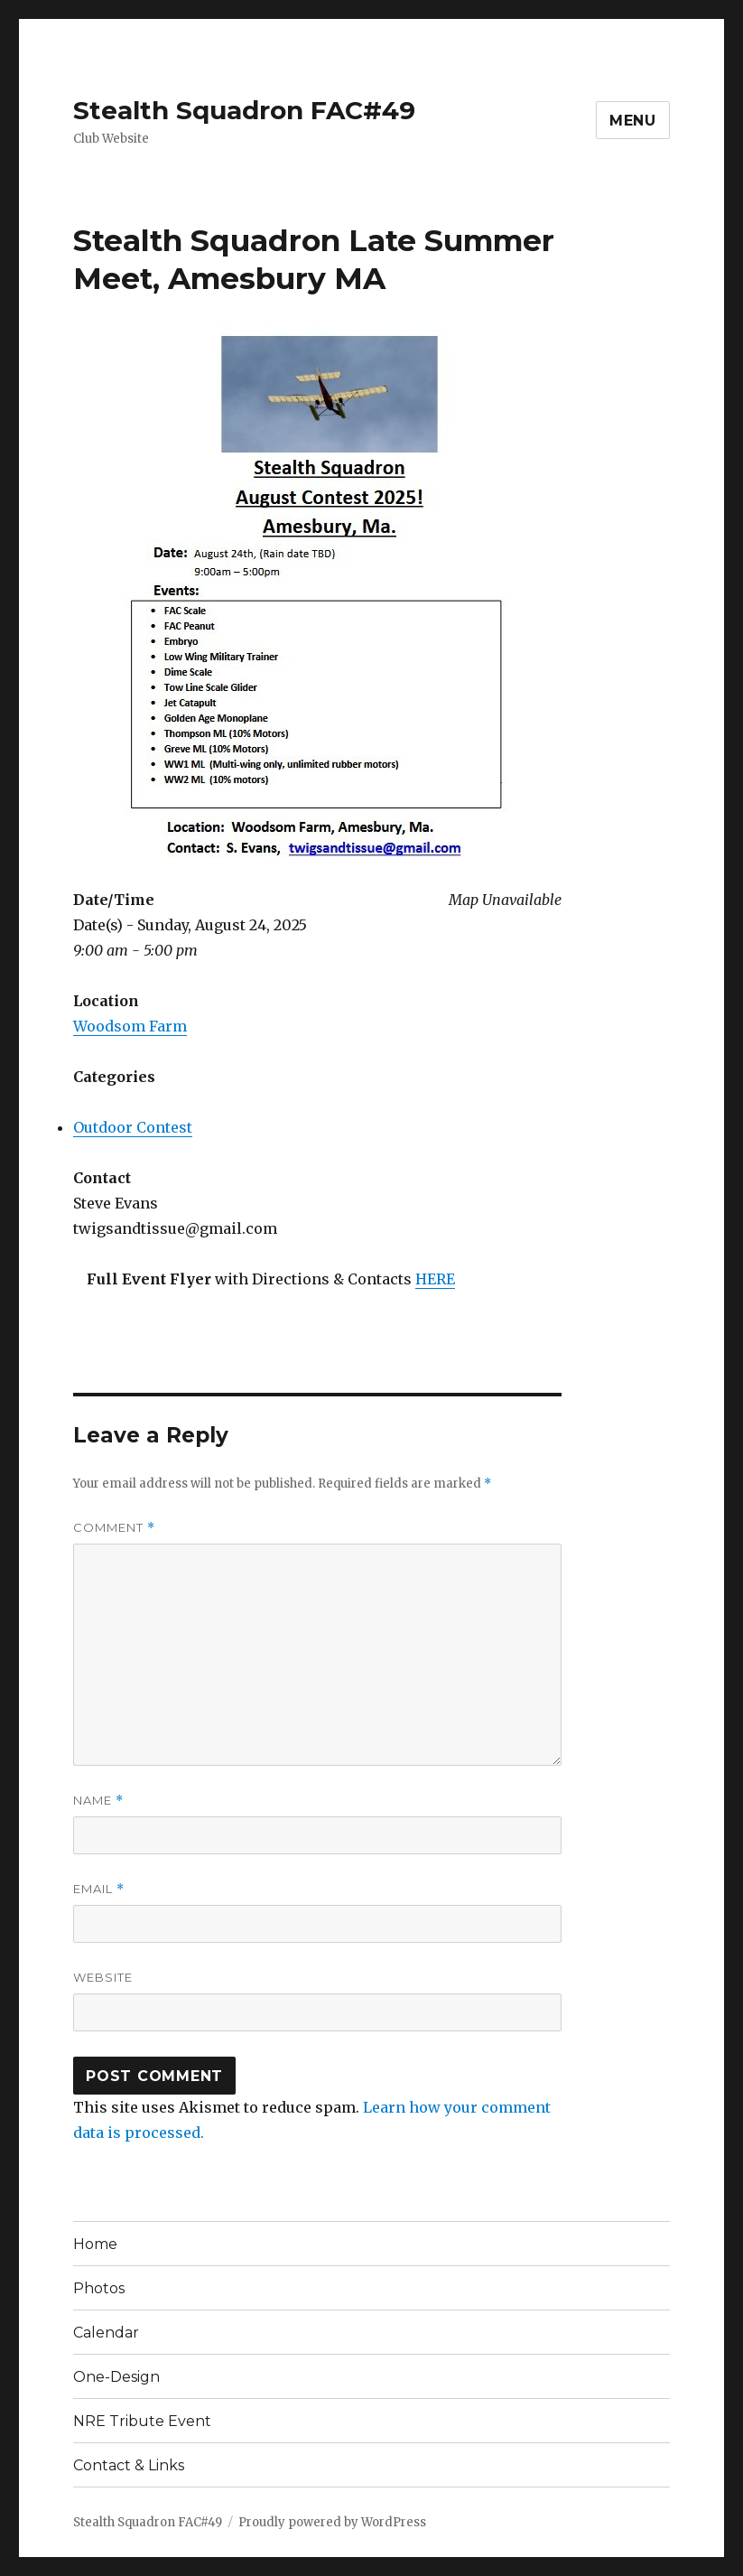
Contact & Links (128, 2465)
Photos (99, 2288)
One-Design (116, 2376)
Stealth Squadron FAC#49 (244, 110)
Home (95, 2244)
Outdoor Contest (132, 1127)
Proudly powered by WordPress (332, 2522)
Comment (114, 1527)
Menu (632, 120)
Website (103, 1977)
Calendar (106, 2332)
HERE (435, 1279)
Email (99, 1889)
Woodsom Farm (130, 1026)
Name (98, 1800)
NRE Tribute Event (142, 2421)
